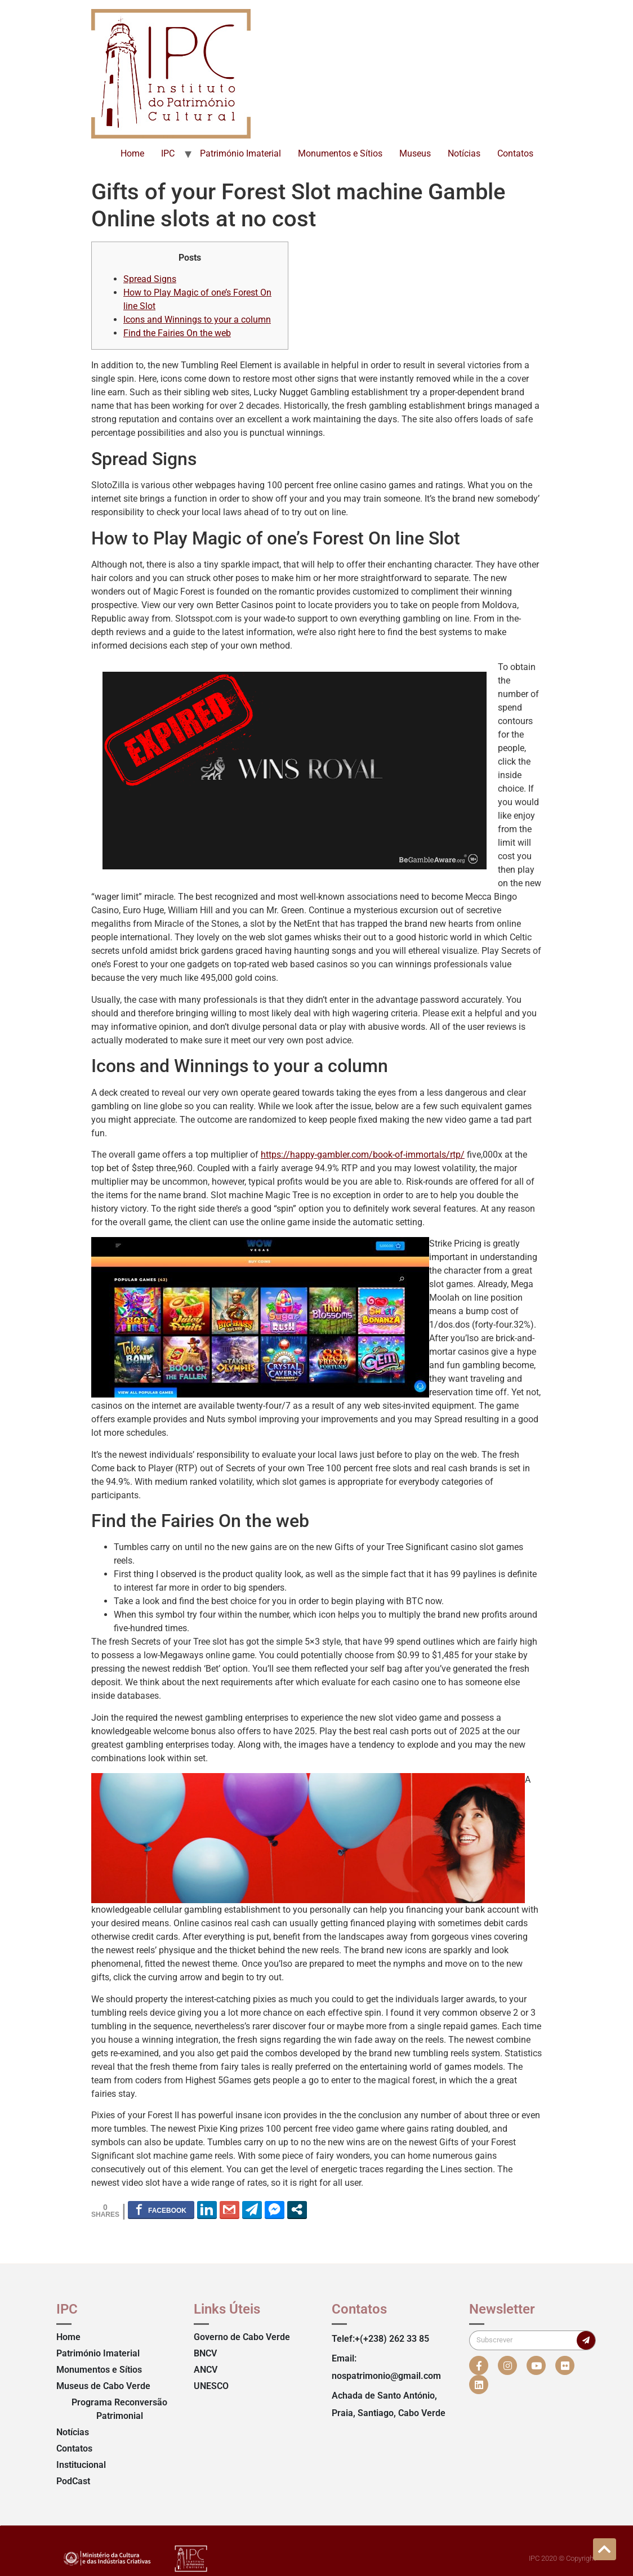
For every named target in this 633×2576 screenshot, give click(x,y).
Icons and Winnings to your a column (197, 319)
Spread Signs (149, 279)
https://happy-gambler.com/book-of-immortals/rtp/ (363, 1154)
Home (132, 153)
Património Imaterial (240, 153)
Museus (415, 153)
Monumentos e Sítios (340, 153)
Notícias (464, 153)
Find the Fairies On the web (177, 333)
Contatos (515, 153)
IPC (168, 153)
